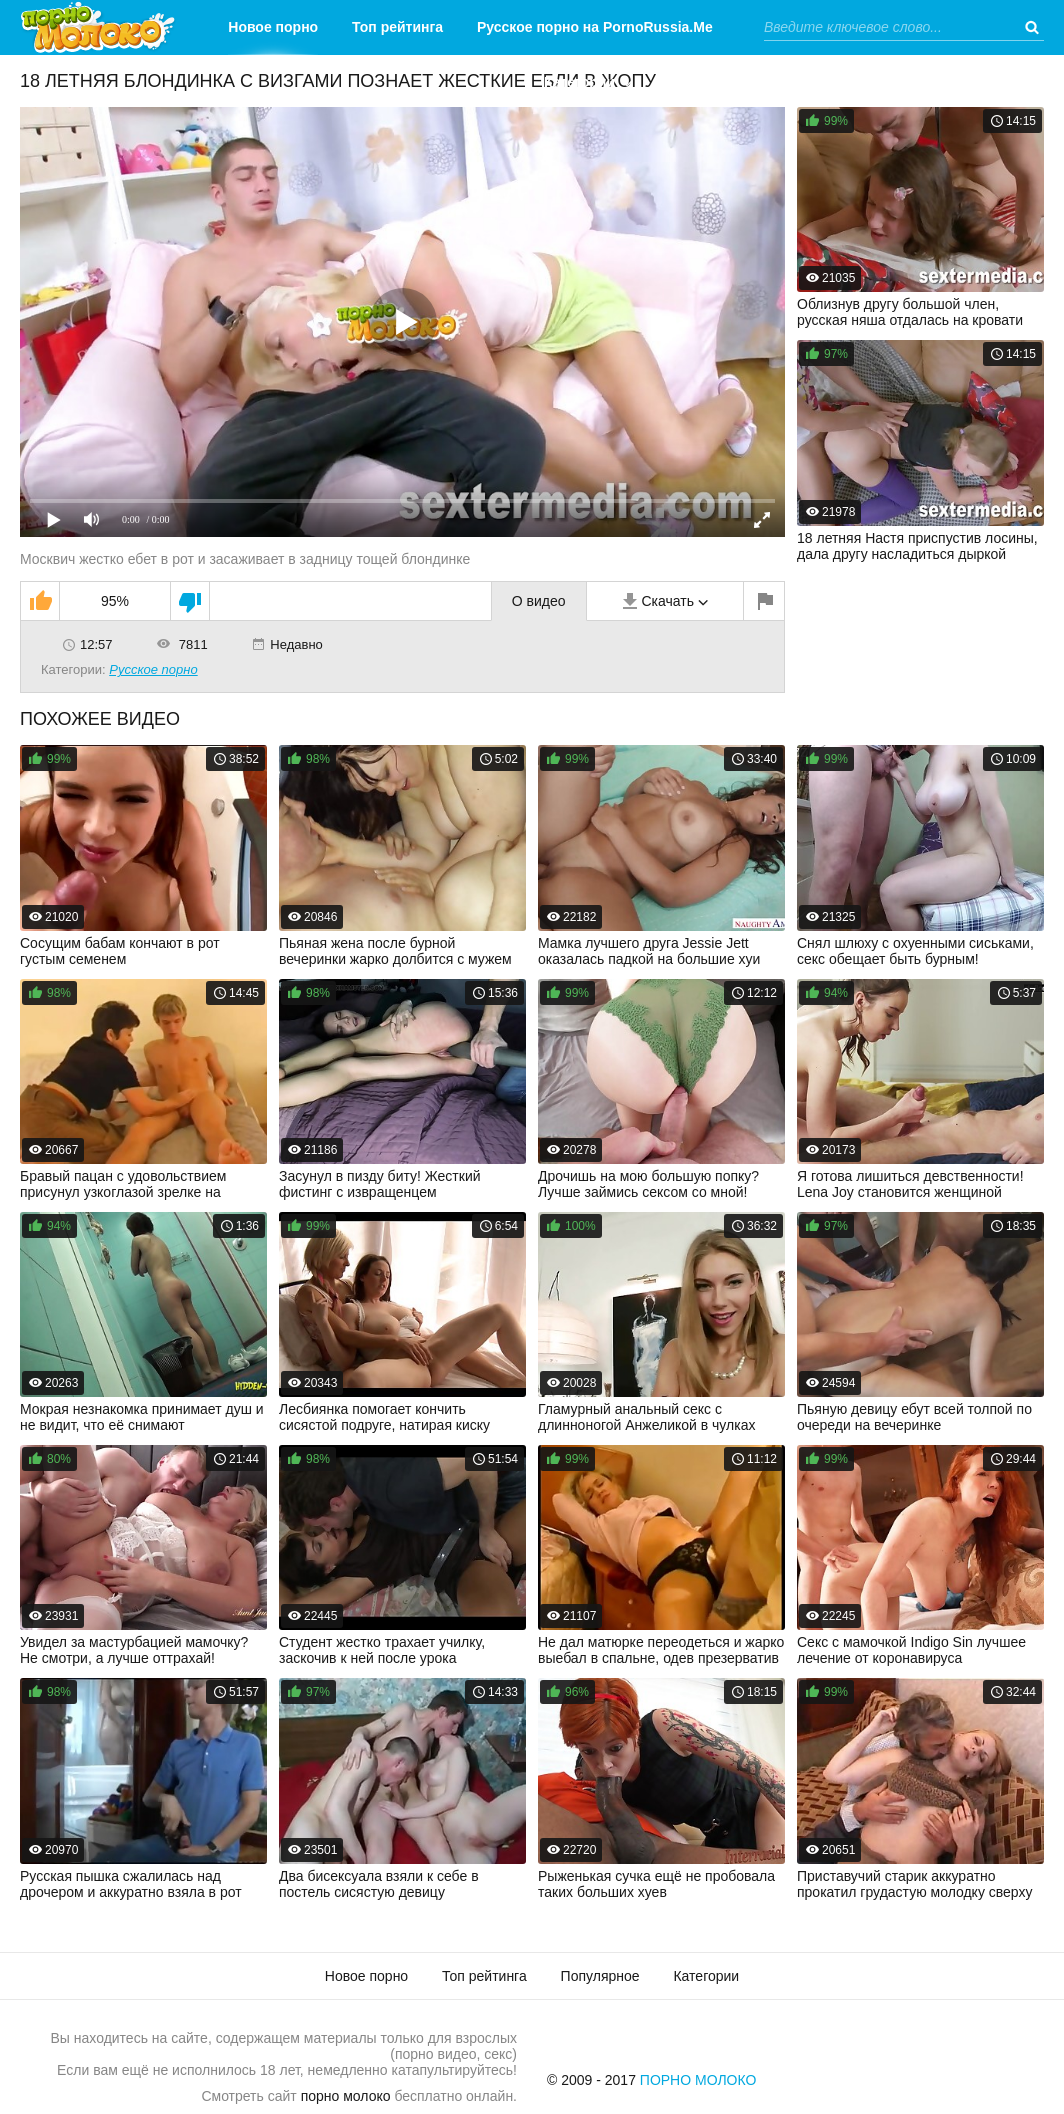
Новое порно (273, 27)
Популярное (600, 1976)
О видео (539, 601)
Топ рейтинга (397, 27)
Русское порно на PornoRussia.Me (595, 27)
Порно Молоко (698, 2080)
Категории (579, 82)
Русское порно (153, 669)
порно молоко (346, 2096)
